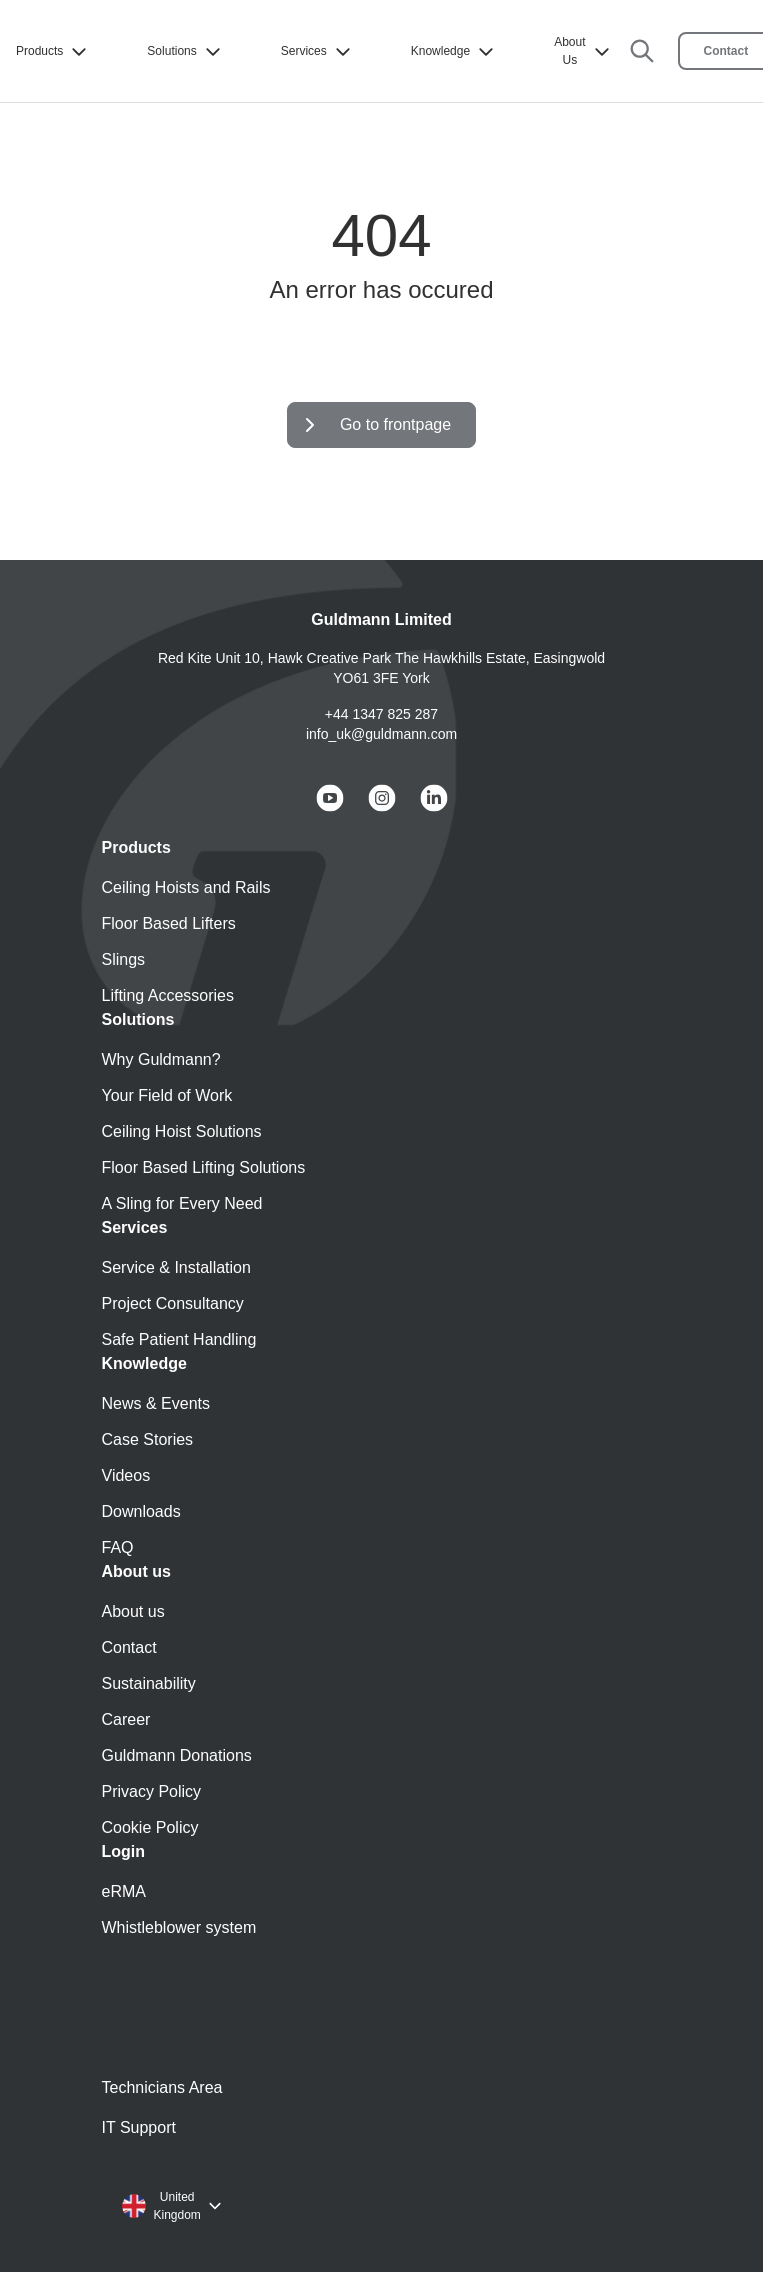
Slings (124, 959)
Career (126, 1719)
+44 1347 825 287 (381, 714)
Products (53, 52)
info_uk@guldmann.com (381, 734)
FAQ (118, 1547)
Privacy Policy (152, 1791)
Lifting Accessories (168, 995)
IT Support (139, 2127)
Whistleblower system (179, 1927)
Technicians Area (162, 2087)
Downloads (141, 1511)
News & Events (156, 1403)
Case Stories (148, 1439)
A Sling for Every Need (182, 1203)
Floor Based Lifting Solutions (204, 1167)
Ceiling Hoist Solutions (182, 1131)
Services (318, 52)
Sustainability (149, 1683)
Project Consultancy (173, 1303)
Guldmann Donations (177, 1755)
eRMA (124, 1891)
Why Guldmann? (161, 1059)
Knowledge (454, 52)
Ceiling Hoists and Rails (186, 887)
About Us (583, 51)
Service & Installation (176, 1267)
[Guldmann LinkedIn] (434, 798)
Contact (129, 1647)
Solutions (185, 52)
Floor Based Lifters (169, 923)
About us (133, 1611)
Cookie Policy (150, 1827)
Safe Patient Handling (179, 1339)
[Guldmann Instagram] (382, 798)
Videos (126, 1475)
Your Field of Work (167, 1095)
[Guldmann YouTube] (330, 798)
